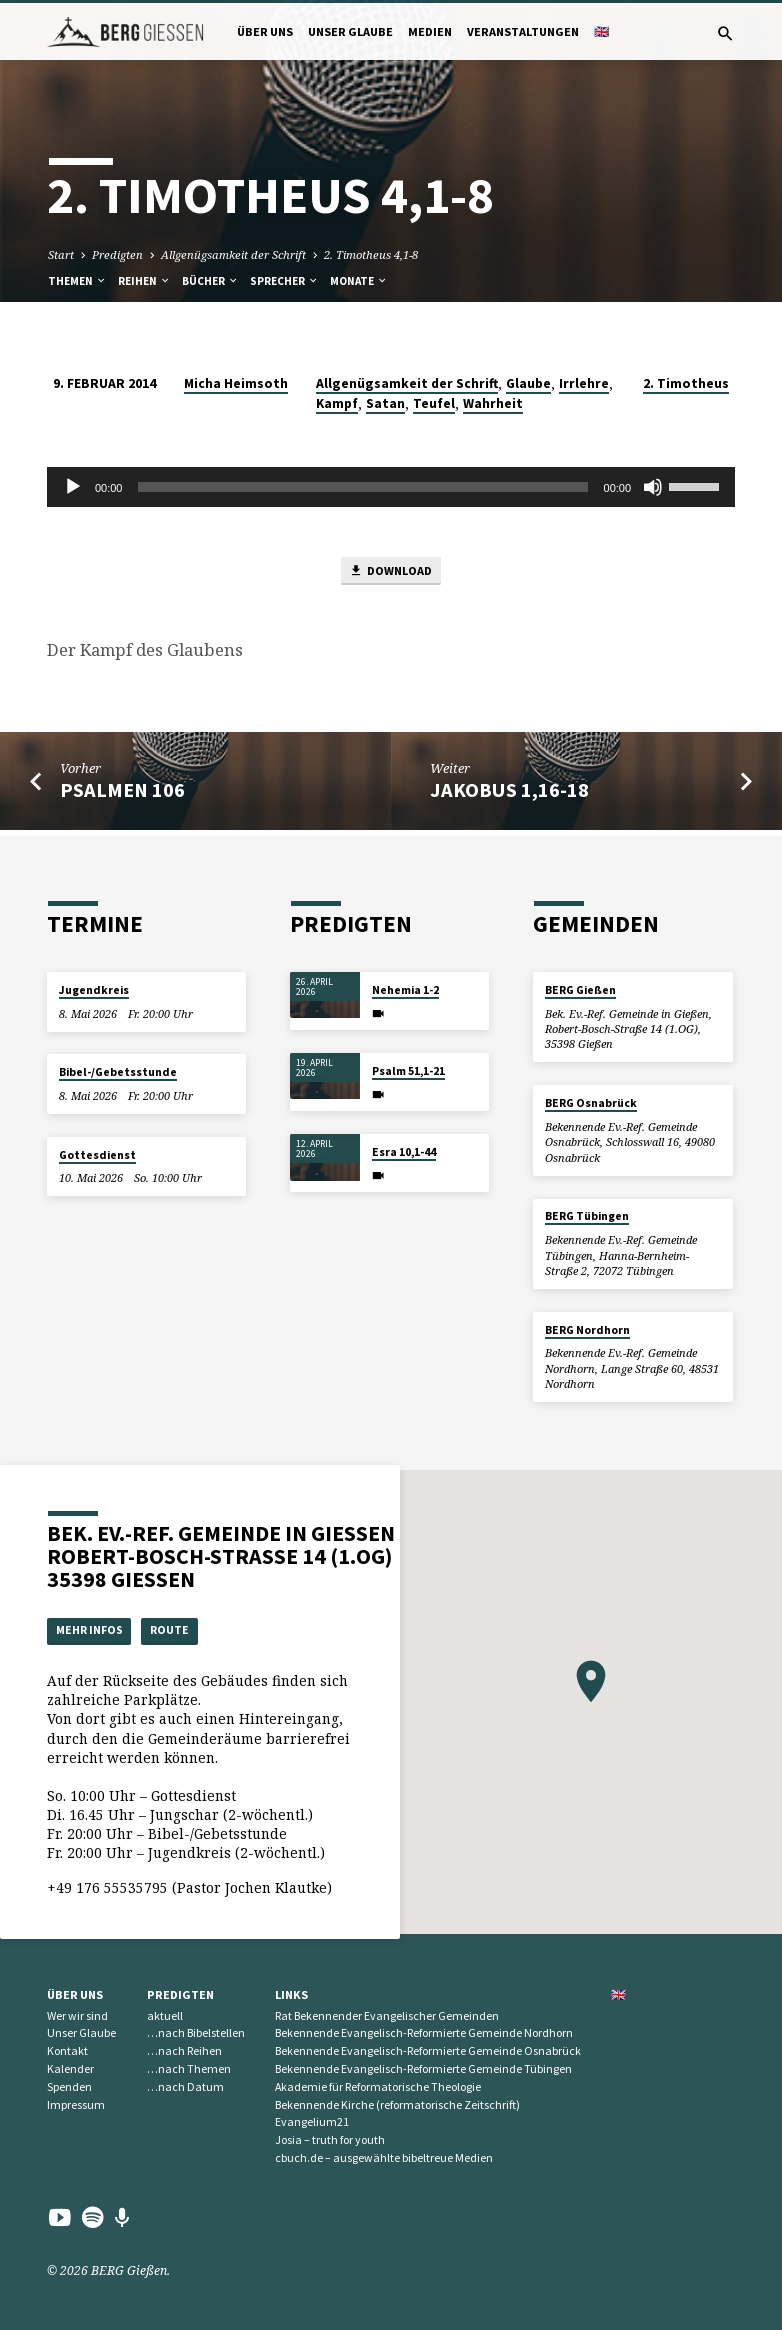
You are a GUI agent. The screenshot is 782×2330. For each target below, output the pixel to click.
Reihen (144, 278)
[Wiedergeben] (73, 484)
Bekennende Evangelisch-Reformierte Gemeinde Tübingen (423, 2067)
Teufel (434, 400)
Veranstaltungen (523, 31)
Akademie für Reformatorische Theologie (378, 2085)
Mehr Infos (92, 1628)
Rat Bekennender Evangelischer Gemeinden (387, 2014)
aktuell (165, 2014)
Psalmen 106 (122, 790)
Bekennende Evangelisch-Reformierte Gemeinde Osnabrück (428, 2050)
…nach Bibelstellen (196, 2032)
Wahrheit (493, 400)
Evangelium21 (312, 2121)
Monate (359, 278)
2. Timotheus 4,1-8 (371, 251)
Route (179, 1628)
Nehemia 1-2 (405, 987)
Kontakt (67, 2050)
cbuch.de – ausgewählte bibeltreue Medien (384, 2157)
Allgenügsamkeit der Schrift (233, 251)
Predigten (117, 251)
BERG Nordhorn (587, 1327)
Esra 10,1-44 (404, 1149)
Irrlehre (584, 380)
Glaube (528, 380)
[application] (391, 484)
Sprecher (284, 278)
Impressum (76, 2103)
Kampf (337, 400)
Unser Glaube (350, 31)
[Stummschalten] (653, 484)
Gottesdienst (97, 1152)
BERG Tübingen (587, 1213)
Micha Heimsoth (236, 380)
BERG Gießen (580, 987)
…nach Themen (189, 2067)
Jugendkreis (94, 987)
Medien (430, 31)
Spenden (69, 2085)
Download (390, 569)
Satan (385, 400)
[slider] (362, 484)
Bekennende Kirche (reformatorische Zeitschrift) (397, 2103)
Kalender (70, 2067)
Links (291, 1993)
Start (61, 251)
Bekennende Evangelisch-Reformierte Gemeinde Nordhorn (424, 2032)
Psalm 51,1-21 (408, 1068)
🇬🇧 (601, 31)
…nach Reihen (184, 2050)
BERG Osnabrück (591, 1100)
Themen (77, 278)
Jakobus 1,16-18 (509, 790)
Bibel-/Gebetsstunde (118, 1069)
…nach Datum (185, 2085)
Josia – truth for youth (330, 2139)
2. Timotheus (686, 380)
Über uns (265, 31)
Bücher (210, 278)
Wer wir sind (77, 2014)
